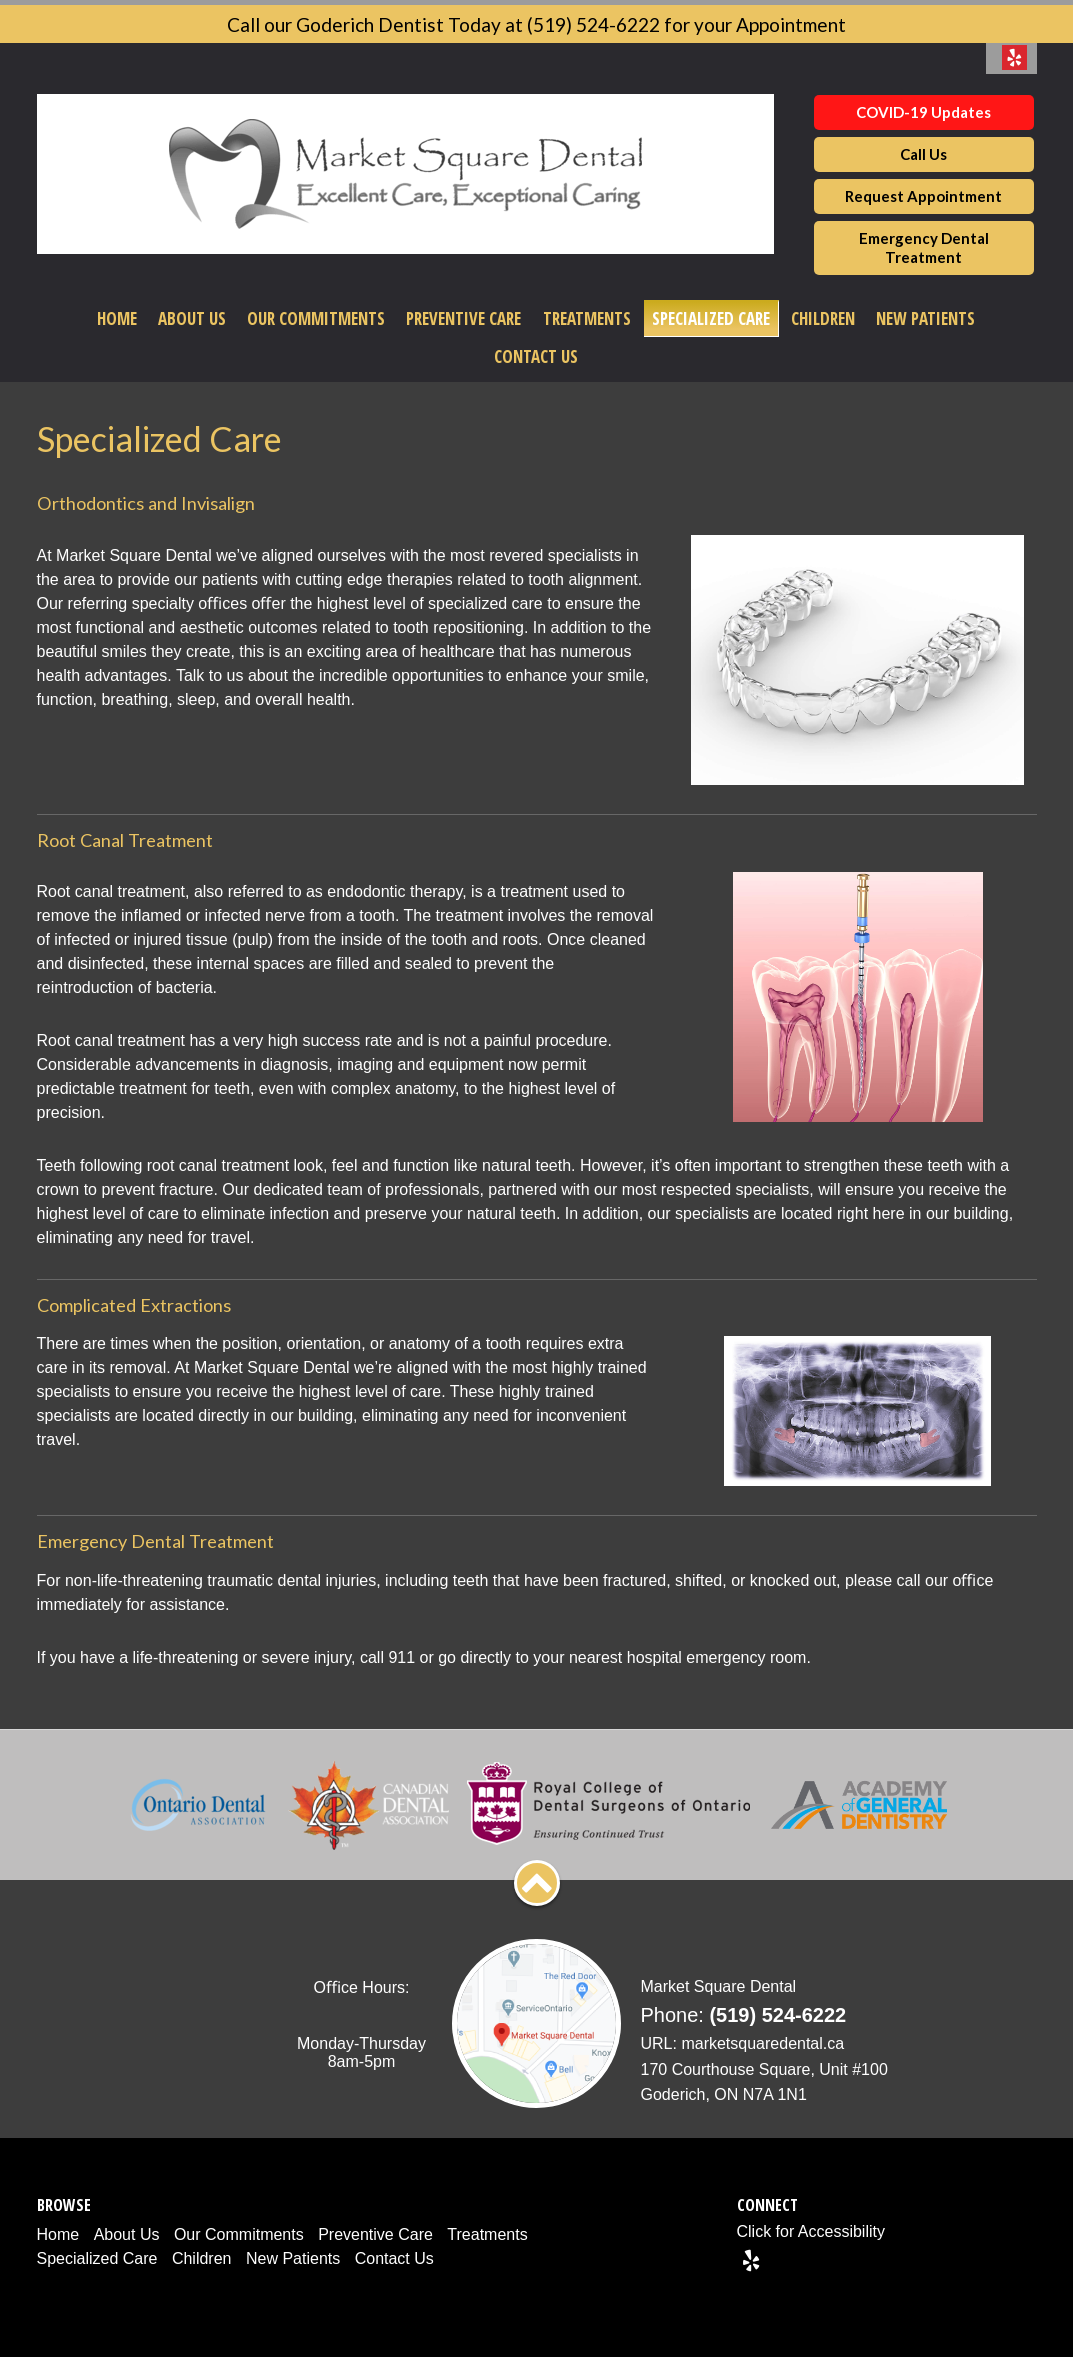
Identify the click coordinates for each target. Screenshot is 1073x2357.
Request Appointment (923, 196)
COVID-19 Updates (923, 112)
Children (823, 318)
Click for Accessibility (811, 2231)
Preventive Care (463, 318)
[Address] (767, 2082)
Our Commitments (316, 318)
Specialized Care (711, 318)
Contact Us (536, 356)
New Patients (925, 318)
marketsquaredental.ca (762, 2043)
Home (117, 318)
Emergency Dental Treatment (924, 247)
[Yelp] (751, 2260)
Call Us (923, 154)
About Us (192, 318)
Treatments (587, 318)
